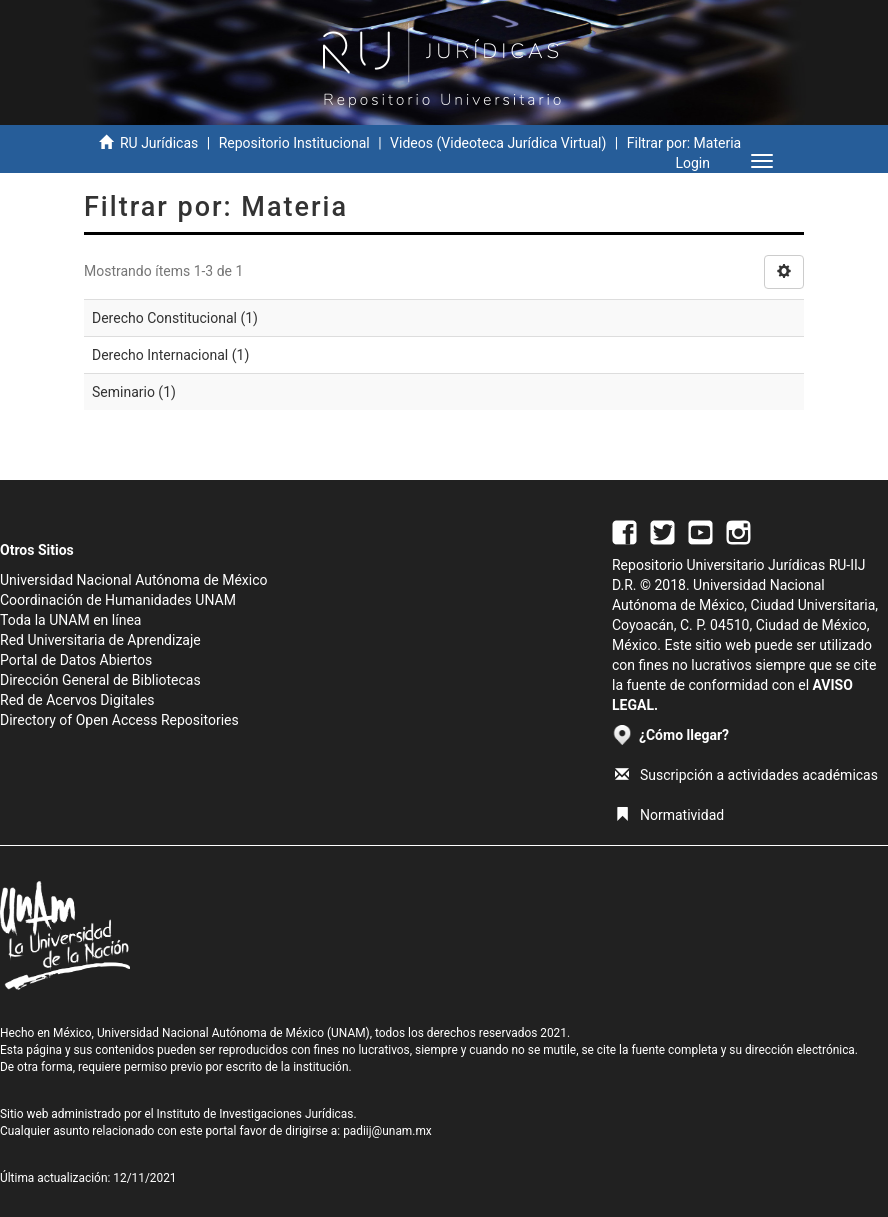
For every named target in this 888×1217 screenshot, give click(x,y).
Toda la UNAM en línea (70, 620)
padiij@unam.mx (387, 1131)
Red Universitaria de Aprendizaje (100, 640)
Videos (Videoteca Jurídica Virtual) (498, 143)
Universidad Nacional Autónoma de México (134, 580)
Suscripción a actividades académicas (746, 775)
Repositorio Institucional (294, 143)
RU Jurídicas (159, 143)
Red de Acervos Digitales (77, 700)
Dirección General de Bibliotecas (100, 680)
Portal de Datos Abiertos (76, 660)
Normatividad (669, 815)
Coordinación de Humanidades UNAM (118, 600)
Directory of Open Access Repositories (119, 720)
